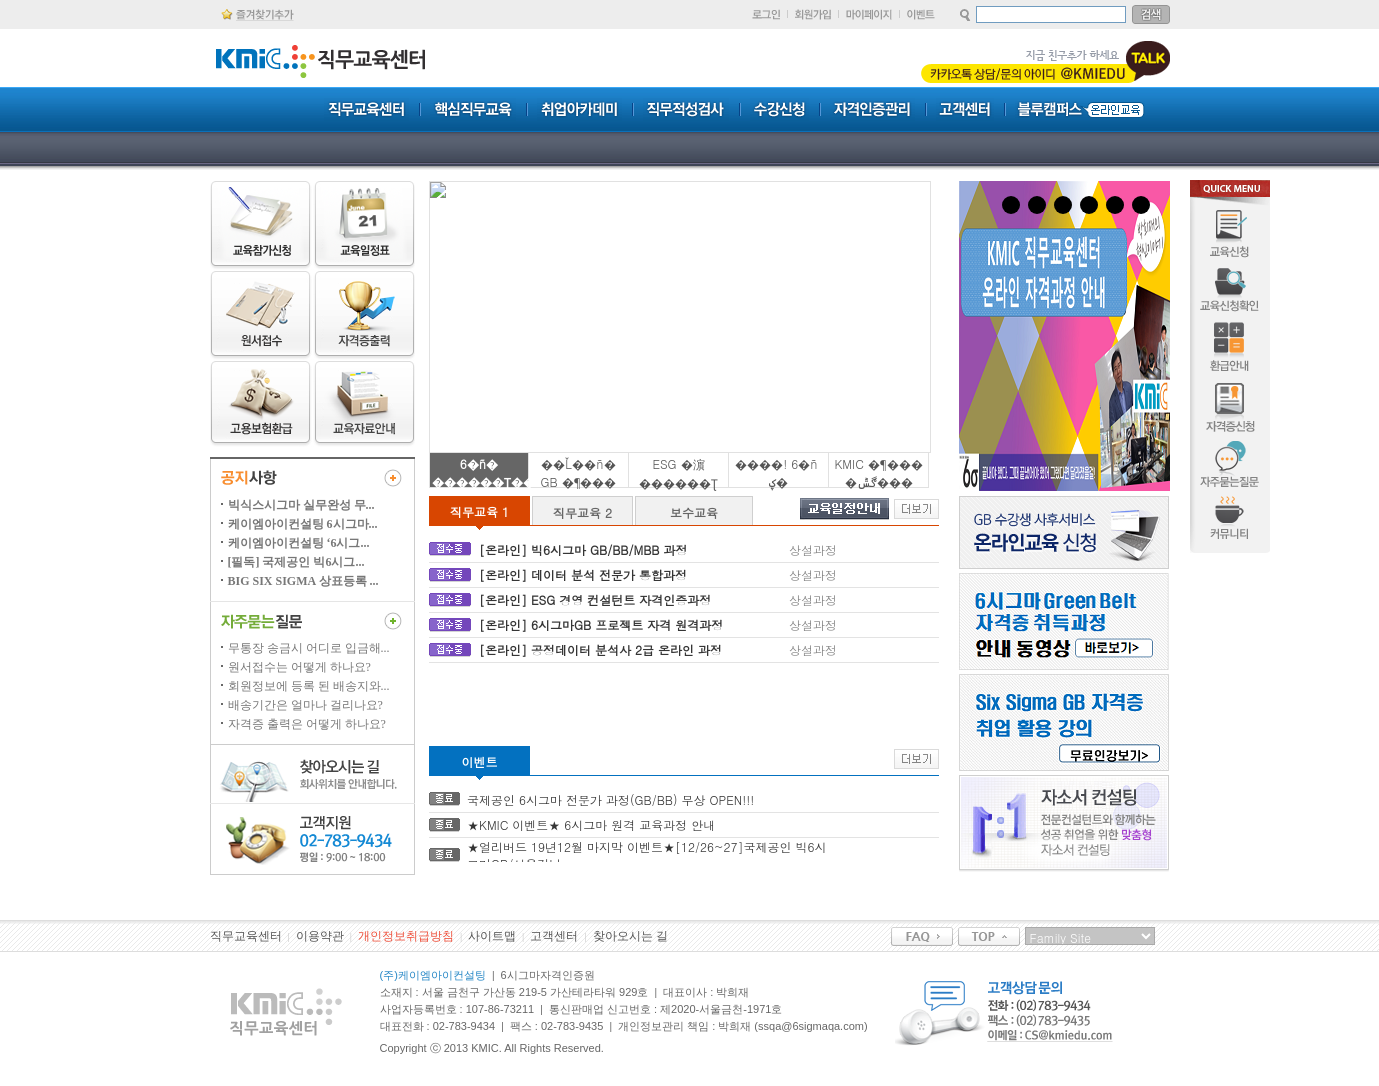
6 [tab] (1141, 205)
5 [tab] (1115, 205)
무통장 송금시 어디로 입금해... (309, 648)
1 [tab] (1011, 205)
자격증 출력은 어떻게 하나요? (307, 724)
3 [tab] (1063, 205)
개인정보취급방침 (406, 936)
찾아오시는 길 (630, 936)
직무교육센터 (246, 936)
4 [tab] (1089, 205)
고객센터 (554, 936)
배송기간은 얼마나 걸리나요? (305, 705)
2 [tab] (1037, 205)
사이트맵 (492, 936)
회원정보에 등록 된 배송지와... (309, 686)
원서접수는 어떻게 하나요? (299, 667)
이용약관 (320, 936)
